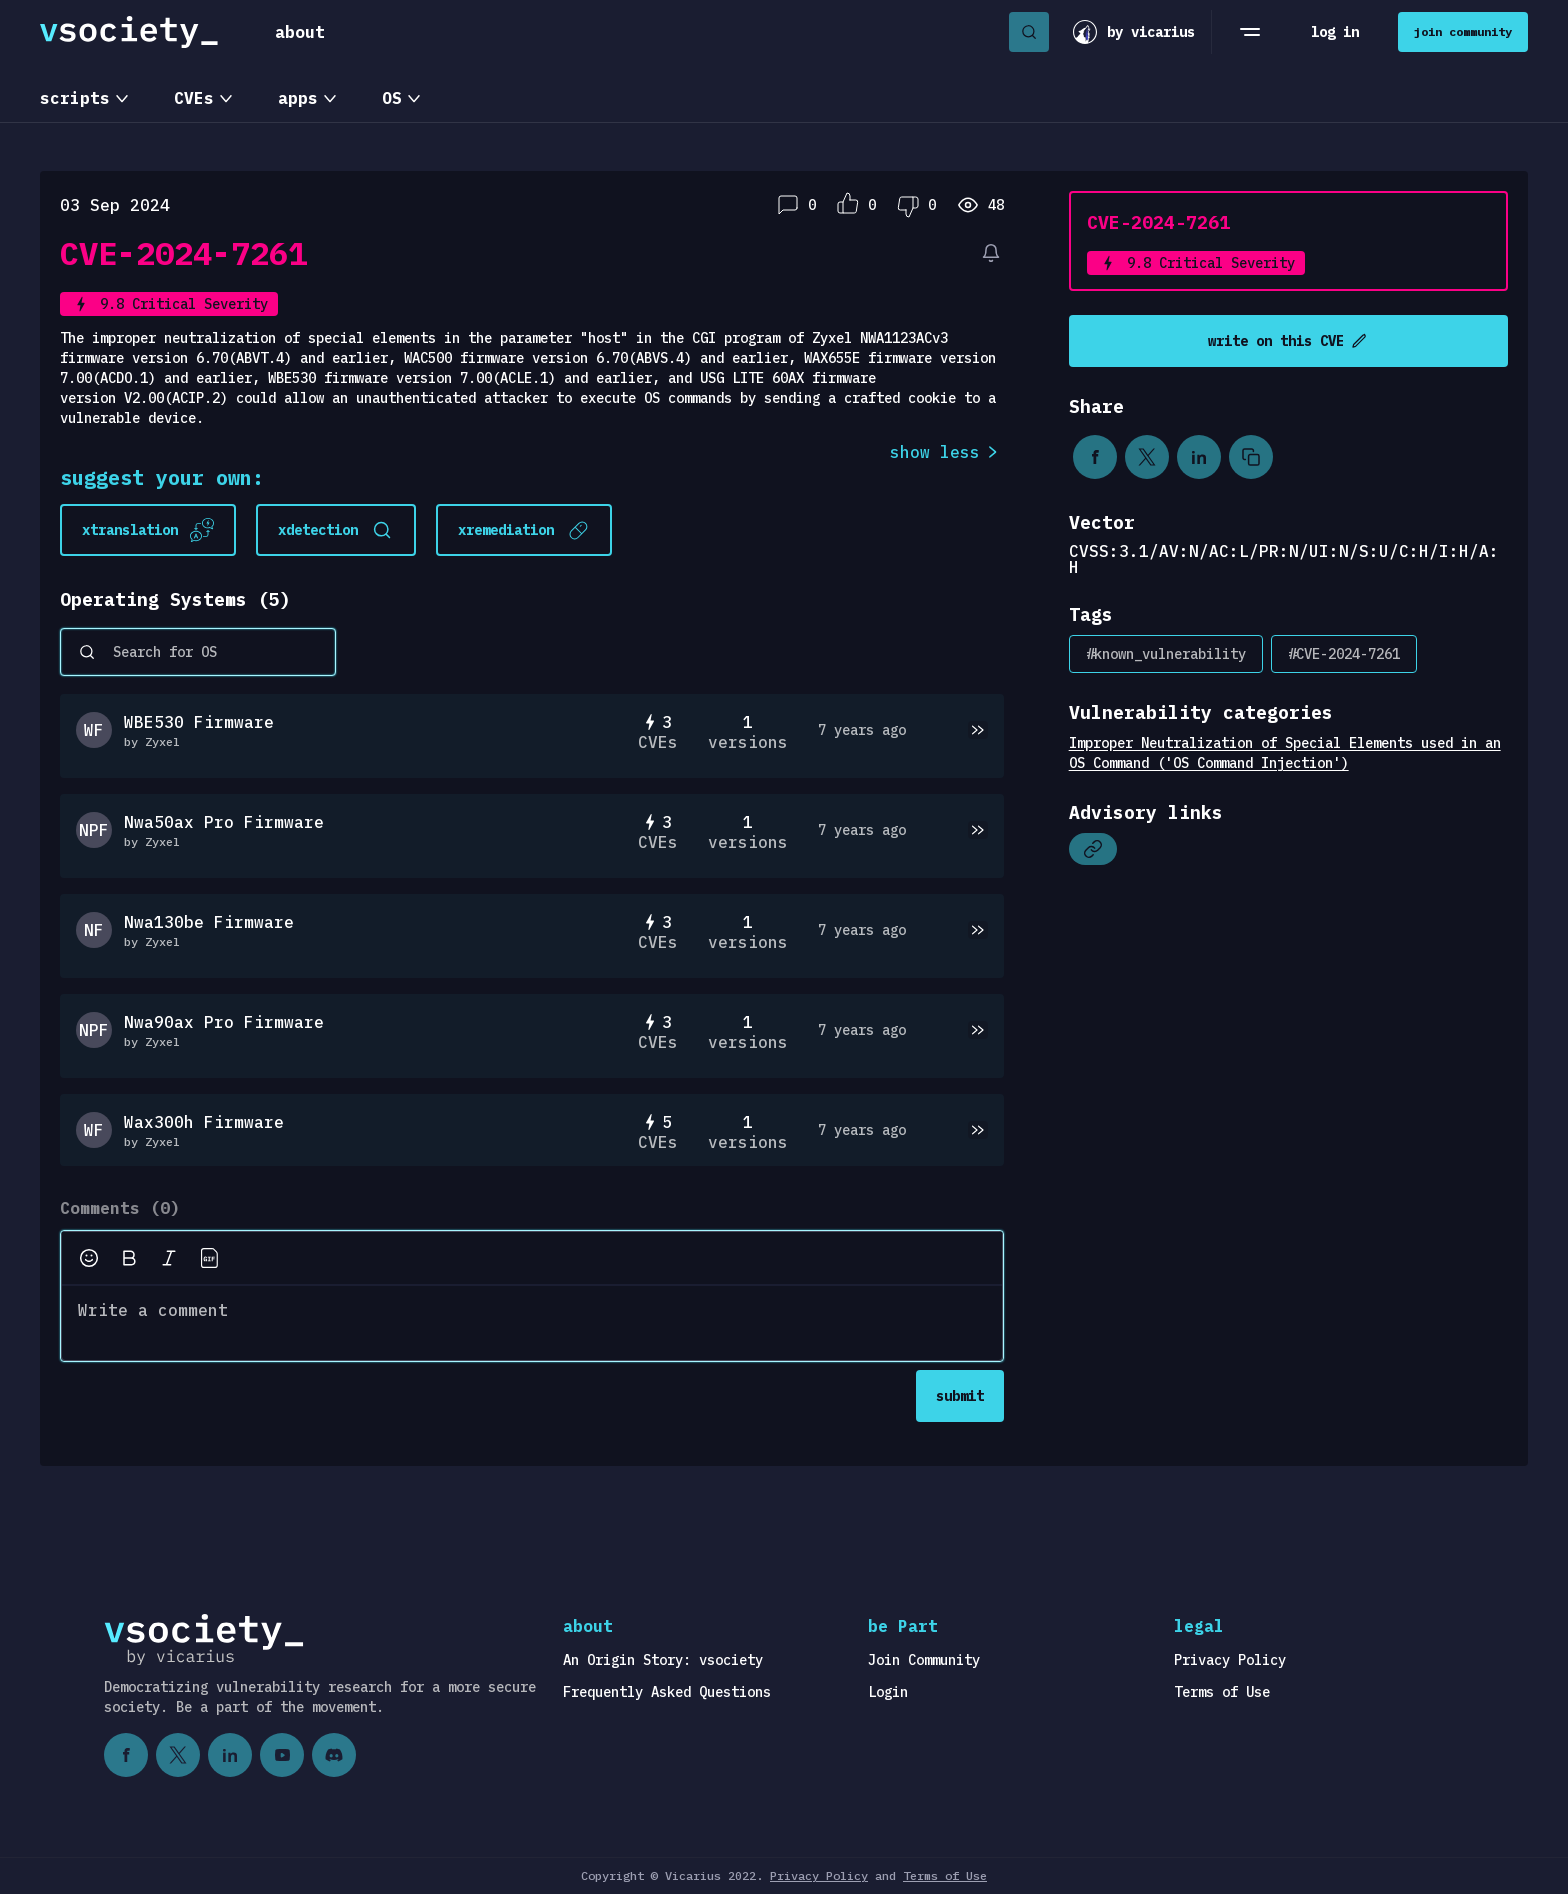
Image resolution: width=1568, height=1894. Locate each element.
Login (888, 1692)
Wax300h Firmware (204, 1122)
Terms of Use (1222, 1692)
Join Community (924, 1660)
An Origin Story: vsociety (663, 1660)
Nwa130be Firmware (209, 922)
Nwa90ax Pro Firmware (224, 1022)
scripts (75, 98)
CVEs (194, 98)
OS (392, 98)
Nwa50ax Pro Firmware (224, 822)
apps (298, 98)
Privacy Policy (1230, 1660)
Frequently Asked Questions (667, 1692)
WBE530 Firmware (199, 722)
